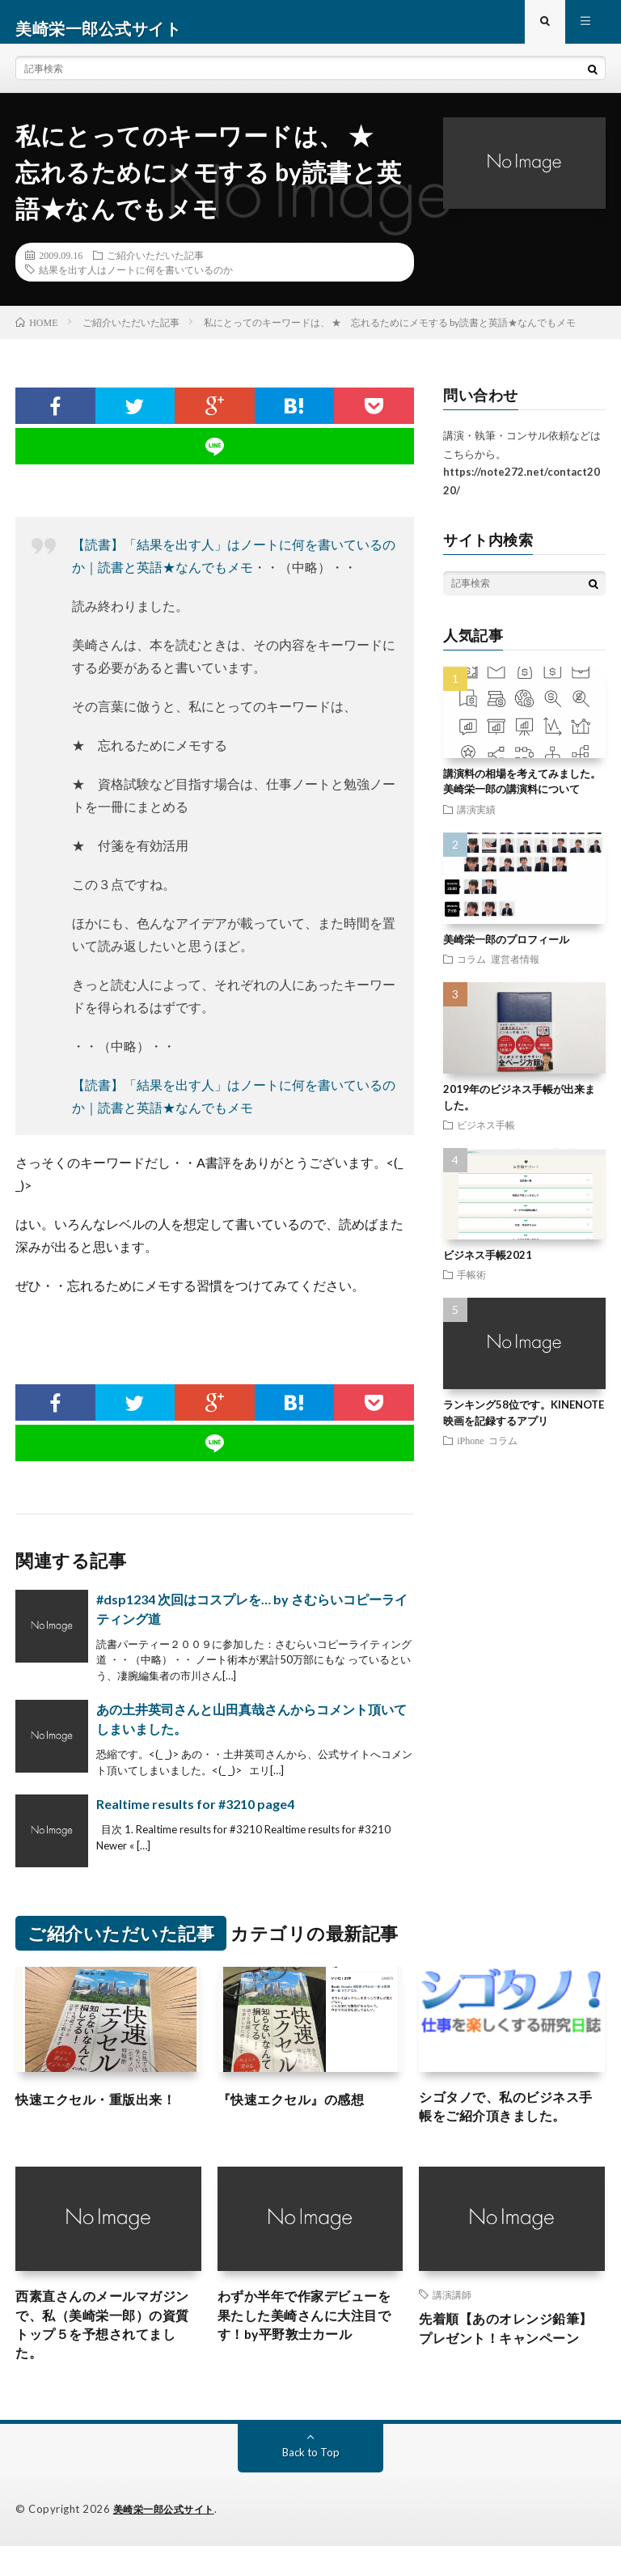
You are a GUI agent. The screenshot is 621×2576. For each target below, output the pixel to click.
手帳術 (471, 1287)
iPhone (470, 1453)
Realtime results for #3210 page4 (195, 1817)
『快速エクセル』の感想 (300, 2112)
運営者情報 (515, 972)
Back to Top (311, 2482)
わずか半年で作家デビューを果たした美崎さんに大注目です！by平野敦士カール (308, 2338)
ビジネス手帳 (486, 1137)
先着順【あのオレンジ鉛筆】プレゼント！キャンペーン (508, 2361)
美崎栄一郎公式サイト (167, 2539)
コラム (471, 972)
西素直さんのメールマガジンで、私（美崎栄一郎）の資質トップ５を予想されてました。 (105, 2349)
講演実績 (476, 822)
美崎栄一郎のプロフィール (506, 952)
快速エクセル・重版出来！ (105, 2112)
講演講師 (452, 2313)
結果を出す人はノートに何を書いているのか (136, 282)
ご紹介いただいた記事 (155, 268)
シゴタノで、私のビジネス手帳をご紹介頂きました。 (508, 2122)
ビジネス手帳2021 (487, 1267)
